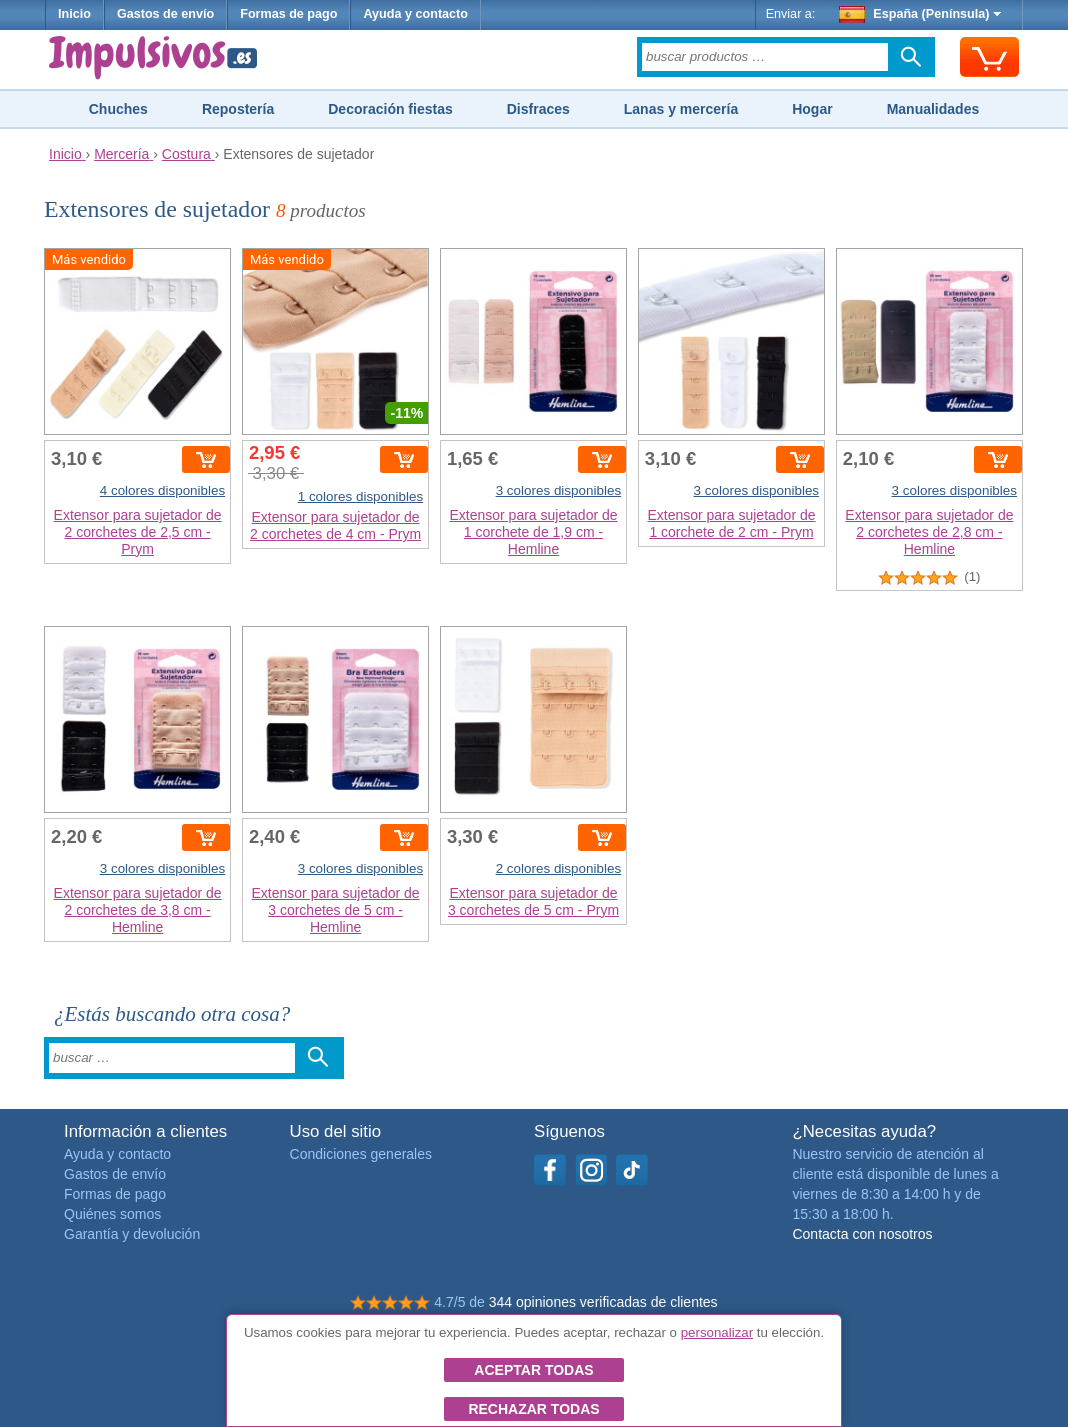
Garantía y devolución (132, 1234)
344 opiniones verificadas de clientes (603, 1302)
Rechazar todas (533, 1409)
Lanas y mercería (681, 109)
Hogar (812, 109)
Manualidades (933, 109)
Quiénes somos (112, 1214)
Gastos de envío (165, 14)
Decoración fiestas (390, 109)
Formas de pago (288, 14)
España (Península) (920, 14)
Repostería (238, 109)
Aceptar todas (533, 1370)
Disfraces (538, 109)
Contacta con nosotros (862, 1234)
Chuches (118, 109)
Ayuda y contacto (415, 14)
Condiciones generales (361, 1154)
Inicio (74, 14)
